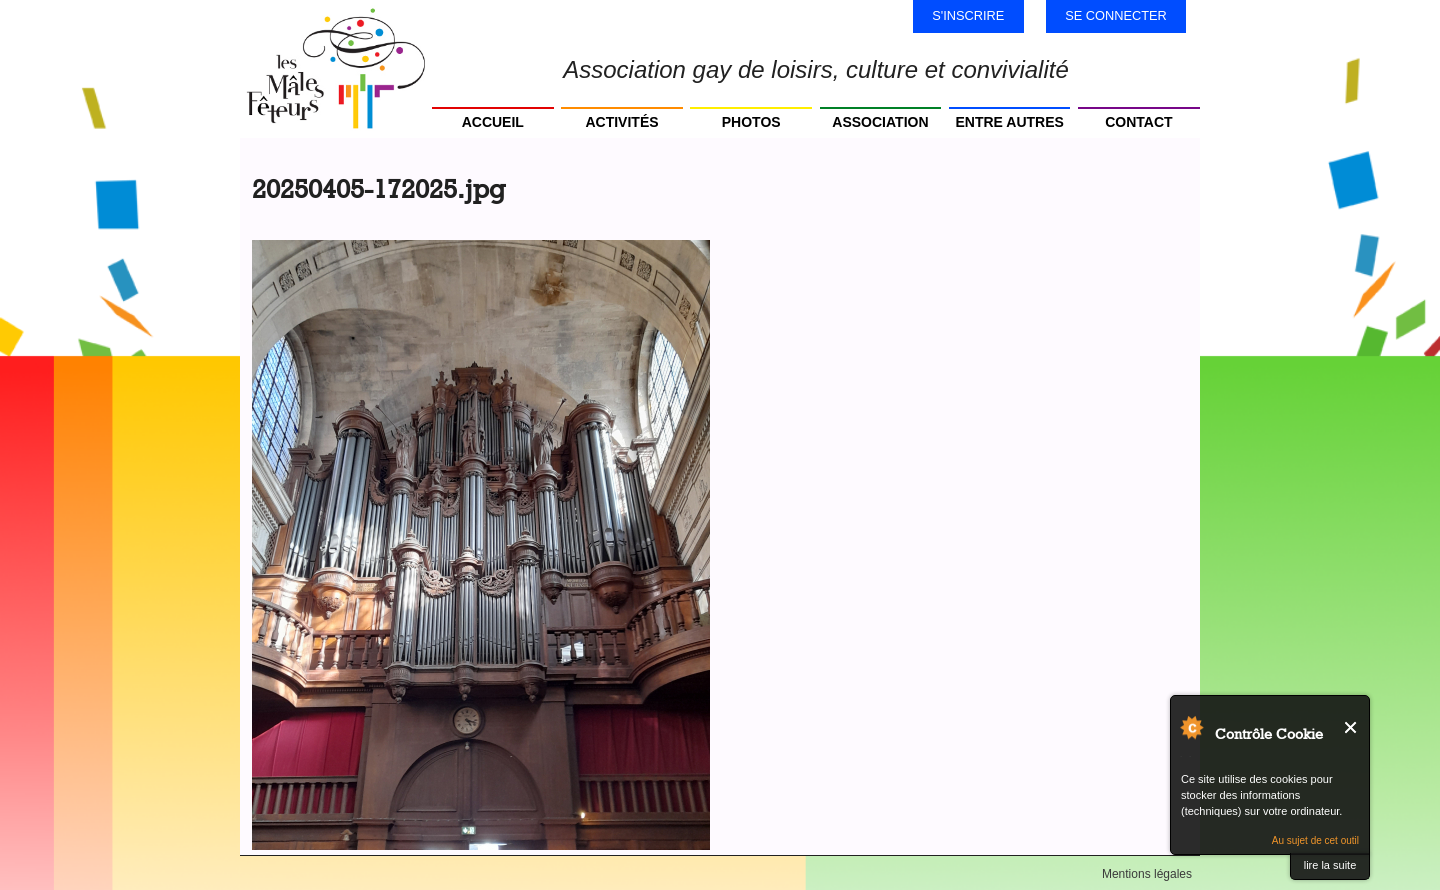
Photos (751, 122)
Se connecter (1116, 15)
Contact (1138, 122)
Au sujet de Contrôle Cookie (1191, 727)
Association (880, 122)
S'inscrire (968, 15)
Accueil (493, 122)
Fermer (1351, 727)
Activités (621, 122)
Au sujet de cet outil (1315, 840)
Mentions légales (1147, 874)
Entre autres (1009, 122)
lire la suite (1330, 865)
